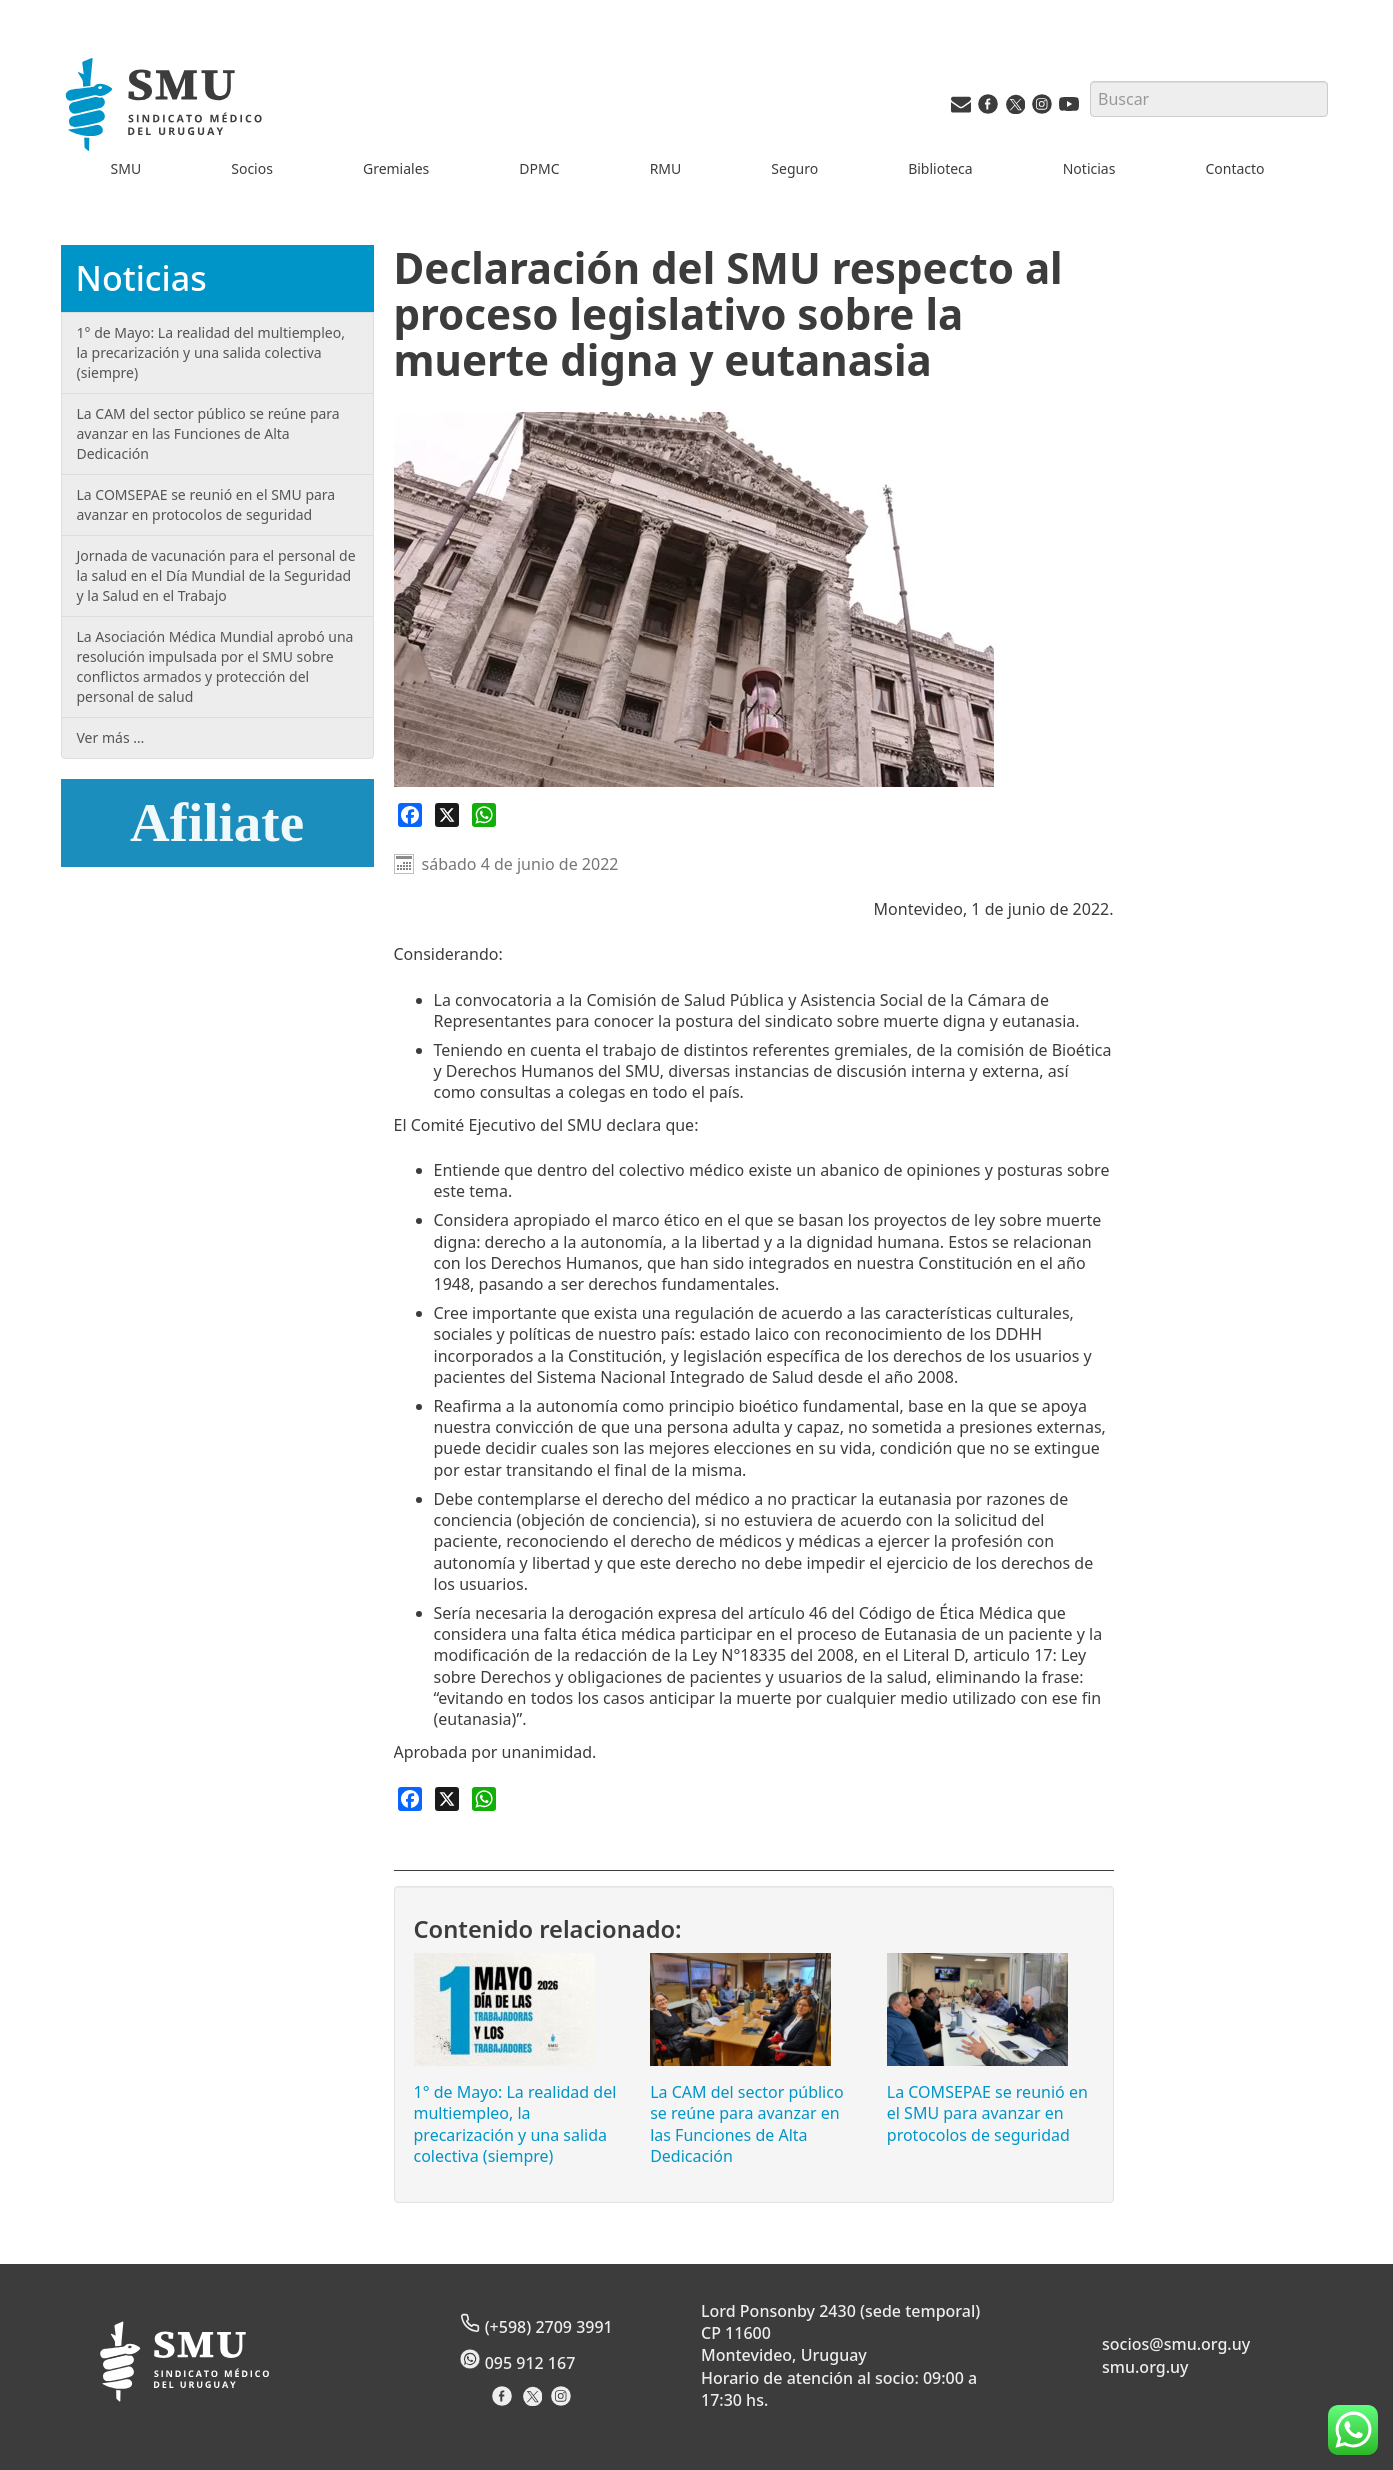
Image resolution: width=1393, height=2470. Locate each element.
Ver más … (111, 737)
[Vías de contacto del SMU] (961, 108)
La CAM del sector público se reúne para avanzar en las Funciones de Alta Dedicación (746, 2124)
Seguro (794, 168)
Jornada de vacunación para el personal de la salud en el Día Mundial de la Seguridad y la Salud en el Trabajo (216, 575)
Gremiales (396, 168)
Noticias (1089, 168)
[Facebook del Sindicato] (504, 2402)
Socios (252, 168)
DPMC (539, 168)
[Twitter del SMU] (1015, 108)
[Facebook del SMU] (988, 108)
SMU (126, 168)
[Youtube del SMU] (1069, 108)
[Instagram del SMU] (1042, 108)
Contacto (1234, 168)
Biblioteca (940, 168)
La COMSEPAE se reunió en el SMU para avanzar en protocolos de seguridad (987, 2113)
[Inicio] (166, 107)
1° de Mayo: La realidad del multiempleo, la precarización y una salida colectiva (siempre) (515, 2124)
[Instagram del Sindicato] (563, 2402)
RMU (666, 168)
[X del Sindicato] (534, 2402)
